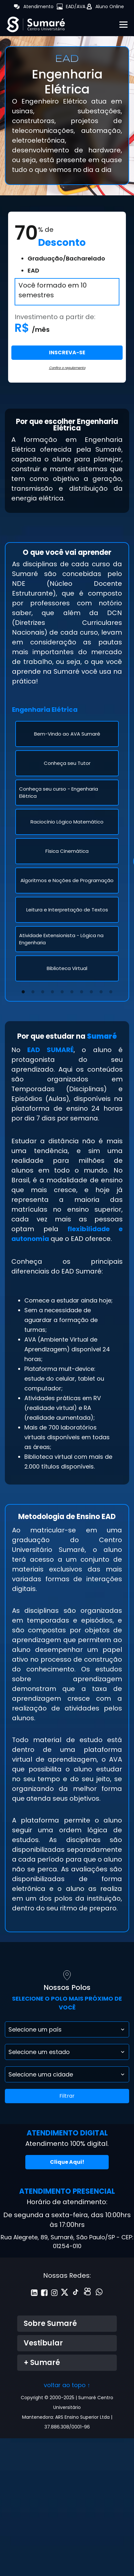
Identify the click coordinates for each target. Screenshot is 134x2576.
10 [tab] (111, 989)
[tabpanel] (67, 851)
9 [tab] (101, 989)
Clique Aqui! (67, 2162)
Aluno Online (109, 6)
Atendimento (38, 6)
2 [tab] (32, 989)
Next (120, 851)
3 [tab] (42, 989)
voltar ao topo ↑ (67, 2385)
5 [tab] (62, 989)
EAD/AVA (75, 6)
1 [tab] (23, 989)
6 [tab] (72, 989)
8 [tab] (91, 989)
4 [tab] (53, 989)
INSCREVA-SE (67, 352)
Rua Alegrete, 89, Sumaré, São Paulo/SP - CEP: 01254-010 (67, 2241)
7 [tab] (81, 989)
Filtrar (67, 2096)
